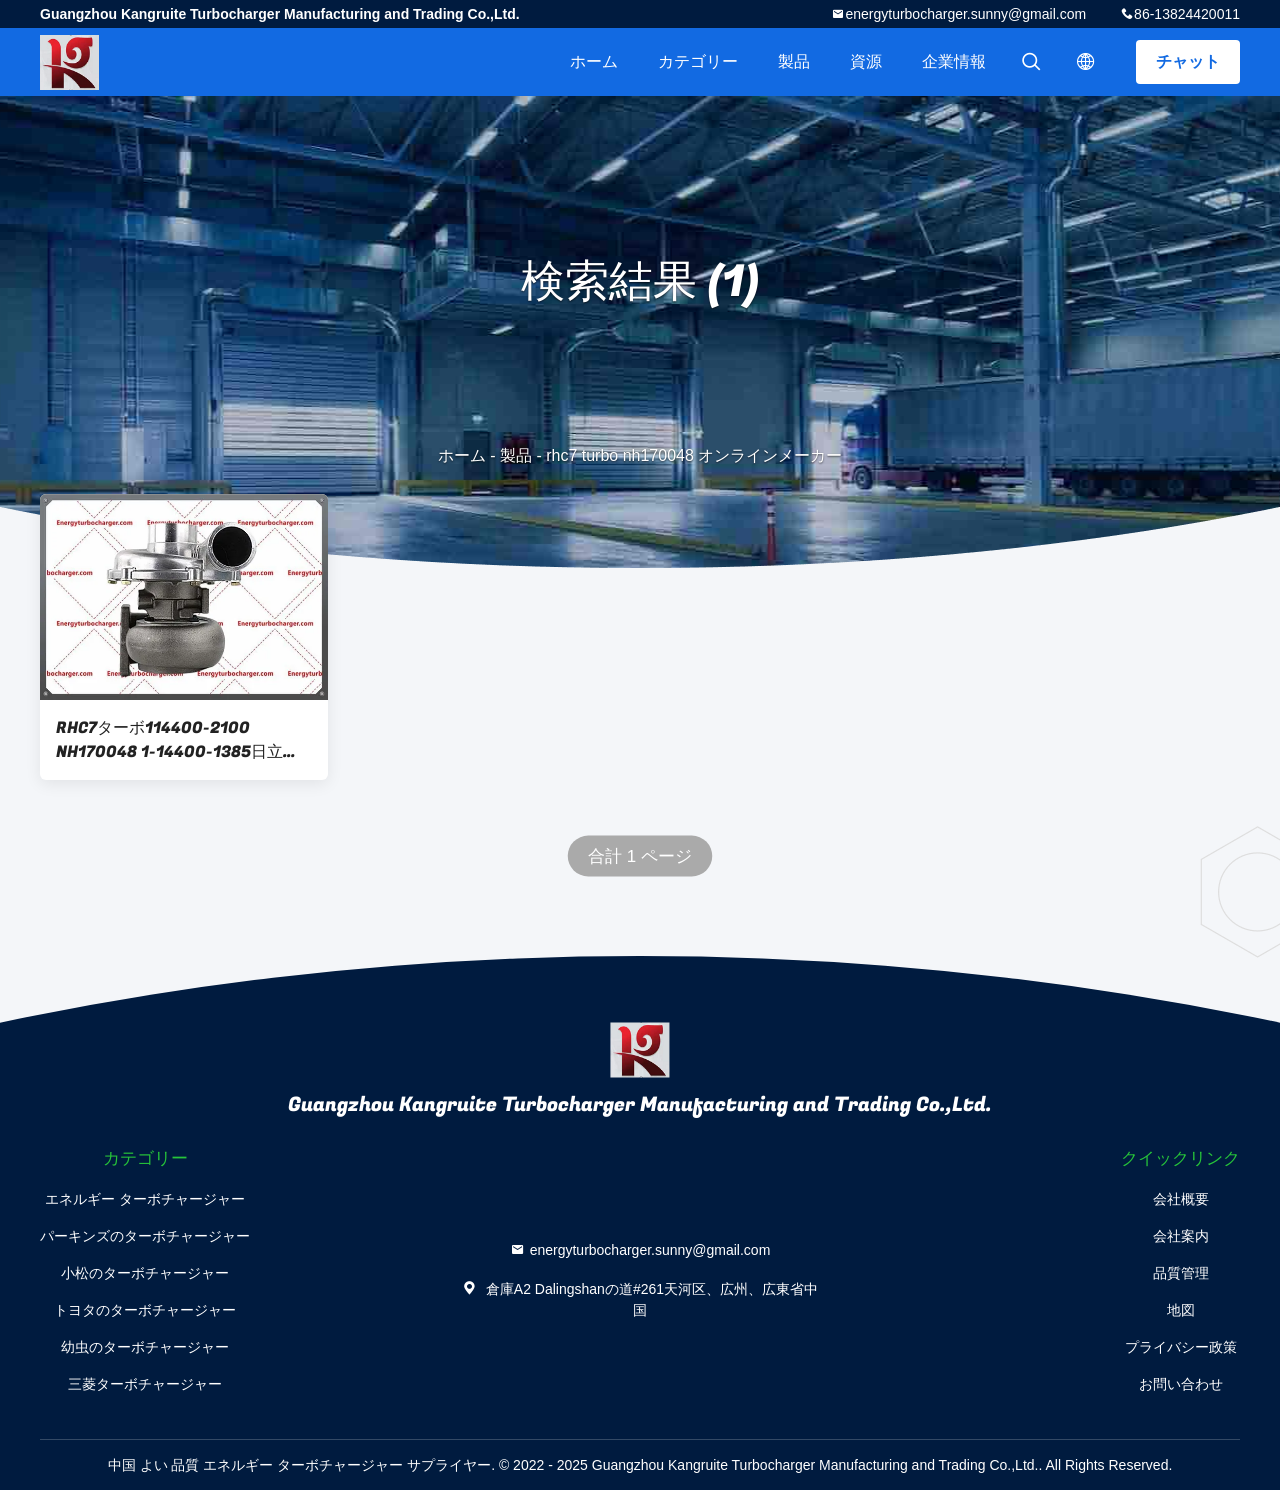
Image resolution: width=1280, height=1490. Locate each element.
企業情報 (954, 61)
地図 (1181, 1310)
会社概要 (1181, 1199)
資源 (866, 61)
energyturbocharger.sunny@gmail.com (965, 14)
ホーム (594, 61)
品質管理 (1181, 1273)
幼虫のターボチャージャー (145, 1347)
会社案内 (1181, 1236)
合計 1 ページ (640, 856)
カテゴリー (698, 61)
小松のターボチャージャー (145, 1273)
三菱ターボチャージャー (145, 1384)
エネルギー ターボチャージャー (145, 1199)
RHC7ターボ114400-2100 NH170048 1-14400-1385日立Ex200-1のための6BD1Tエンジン (178, 740)
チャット (1188, 61)
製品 (794, 61)
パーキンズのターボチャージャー (145, 1236)
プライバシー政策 (1181, 1347)
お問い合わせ (1181, 1384)
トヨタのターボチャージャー (145, 1310)
